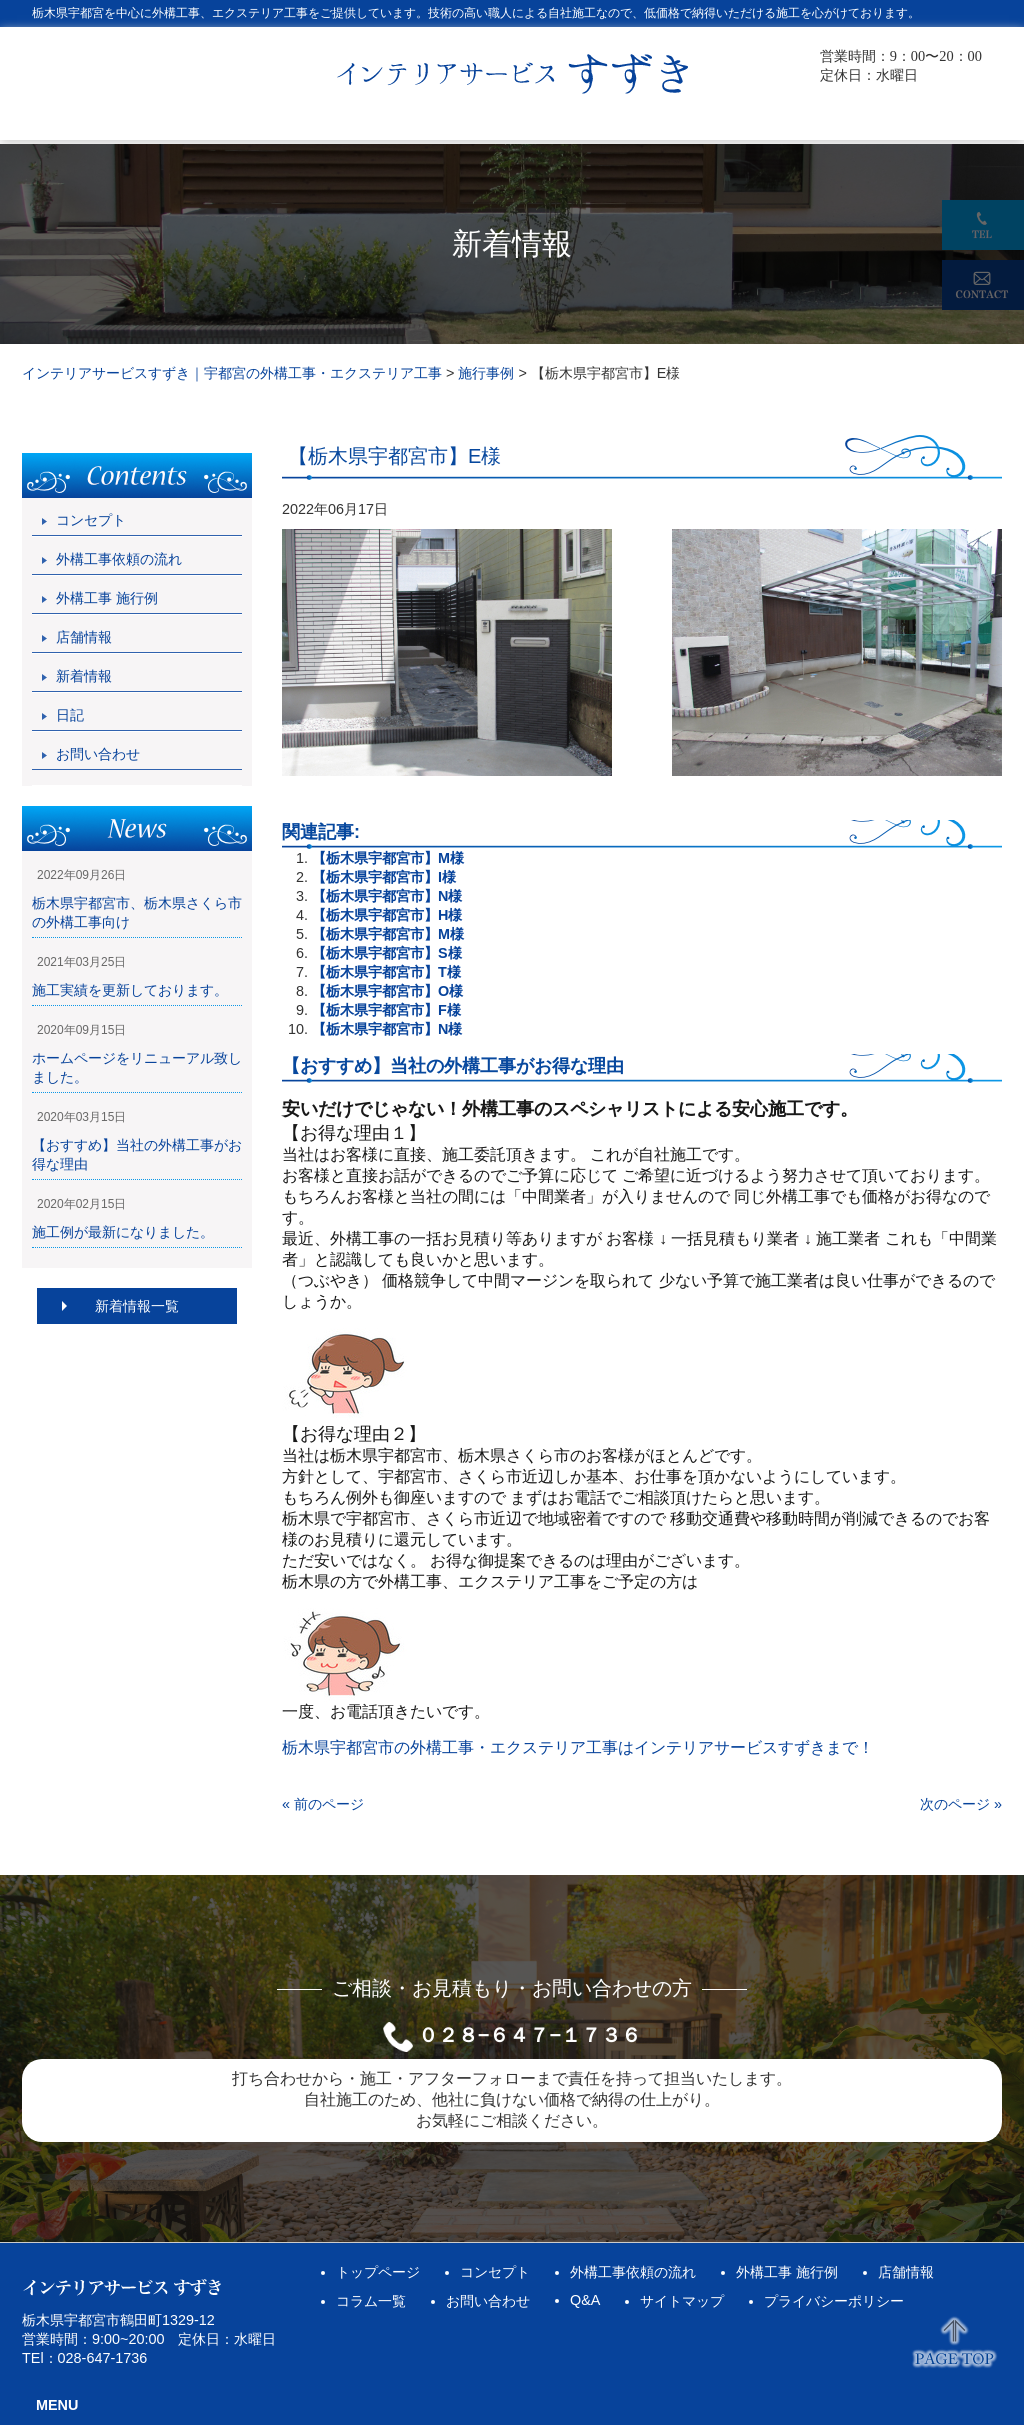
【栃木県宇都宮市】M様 (388, 858)
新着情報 (84, 676)
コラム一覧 (371, 2301)
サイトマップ (682, 2301)
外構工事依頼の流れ (119, 559)
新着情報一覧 (137, 1306)
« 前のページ (323, 1804)
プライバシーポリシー (834, 2301)
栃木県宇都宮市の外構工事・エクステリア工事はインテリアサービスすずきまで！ (578, 1747)
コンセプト (91, 520)
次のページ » (961, 1804)
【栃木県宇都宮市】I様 (384, 877)
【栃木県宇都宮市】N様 (387, 896)
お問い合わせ (98, 754)
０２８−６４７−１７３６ (529, 2035)
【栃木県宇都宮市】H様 (387, 915)
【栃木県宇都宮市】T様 (386, 972)
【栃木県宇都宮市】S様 (387, 953)
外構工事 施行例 (107, 598)
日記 (70, 715)
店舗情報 (84, 637)
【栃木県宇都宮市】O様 (387, 991)
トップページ (378, 2272)
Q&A (585, 2300)
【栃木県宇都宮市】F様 (386, 1010)
